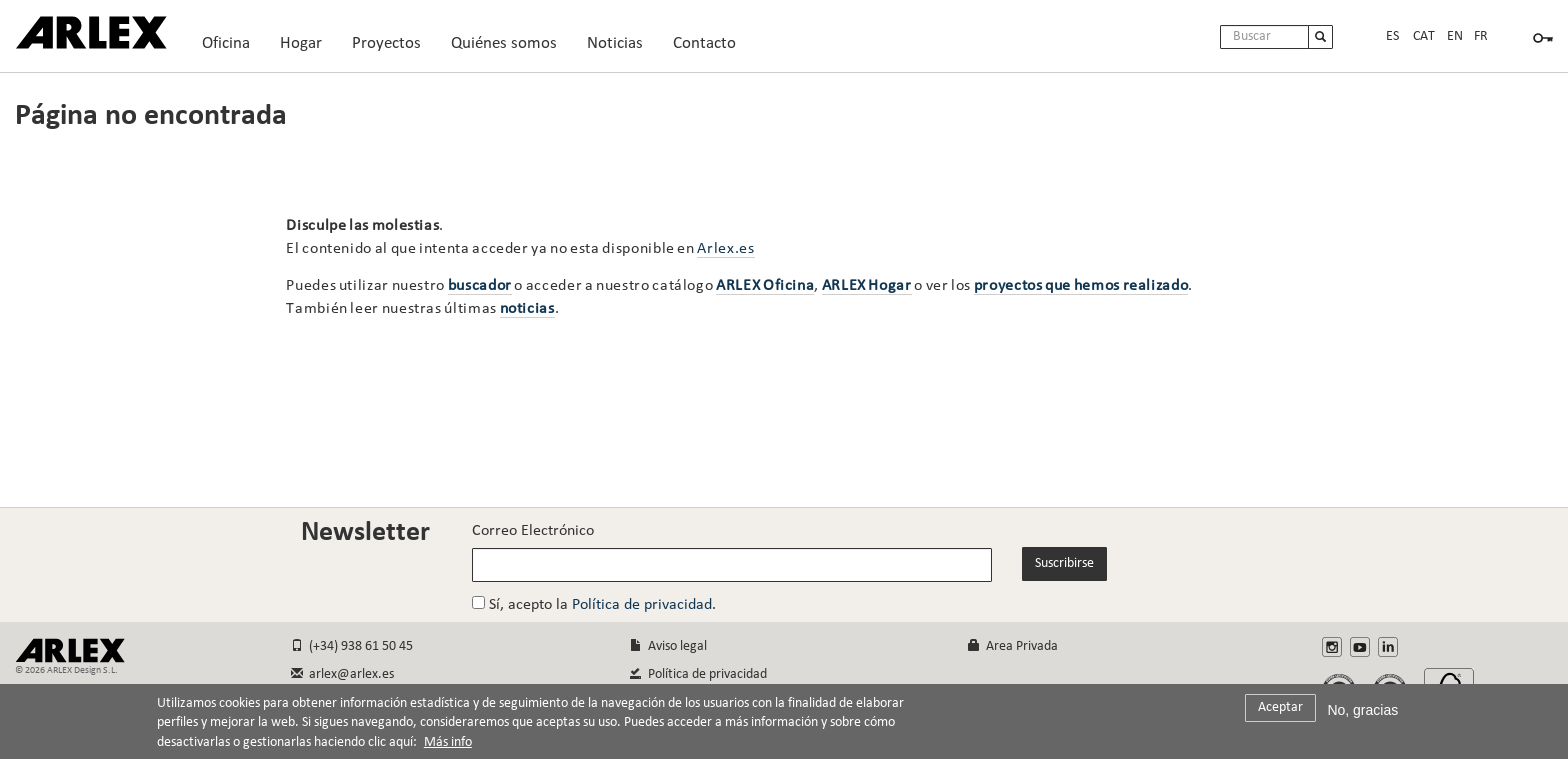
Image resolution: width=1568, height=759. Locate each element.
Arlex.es (725, 249)
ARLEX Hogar (867, 286)
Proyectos (395, 48)
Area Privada (1013, 646)
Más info (448, 749)
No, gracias (1362, 715)
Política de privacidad (642, 605)
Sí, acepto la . (594, 604)
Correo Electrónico (533, 531)
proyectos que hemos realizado (1081, 286)
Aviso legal (668, 646)
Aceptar (1280, 712)
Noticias (615, 43)
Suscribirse (1064, 563)
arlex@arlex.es (342, 674)
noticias (527, 309)
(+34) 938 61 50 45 (352, 646)
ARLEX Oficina (765, 286)
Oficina (234, 48)
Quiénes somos (512, 48)
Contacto (704, 43)
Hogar (309, 48)
